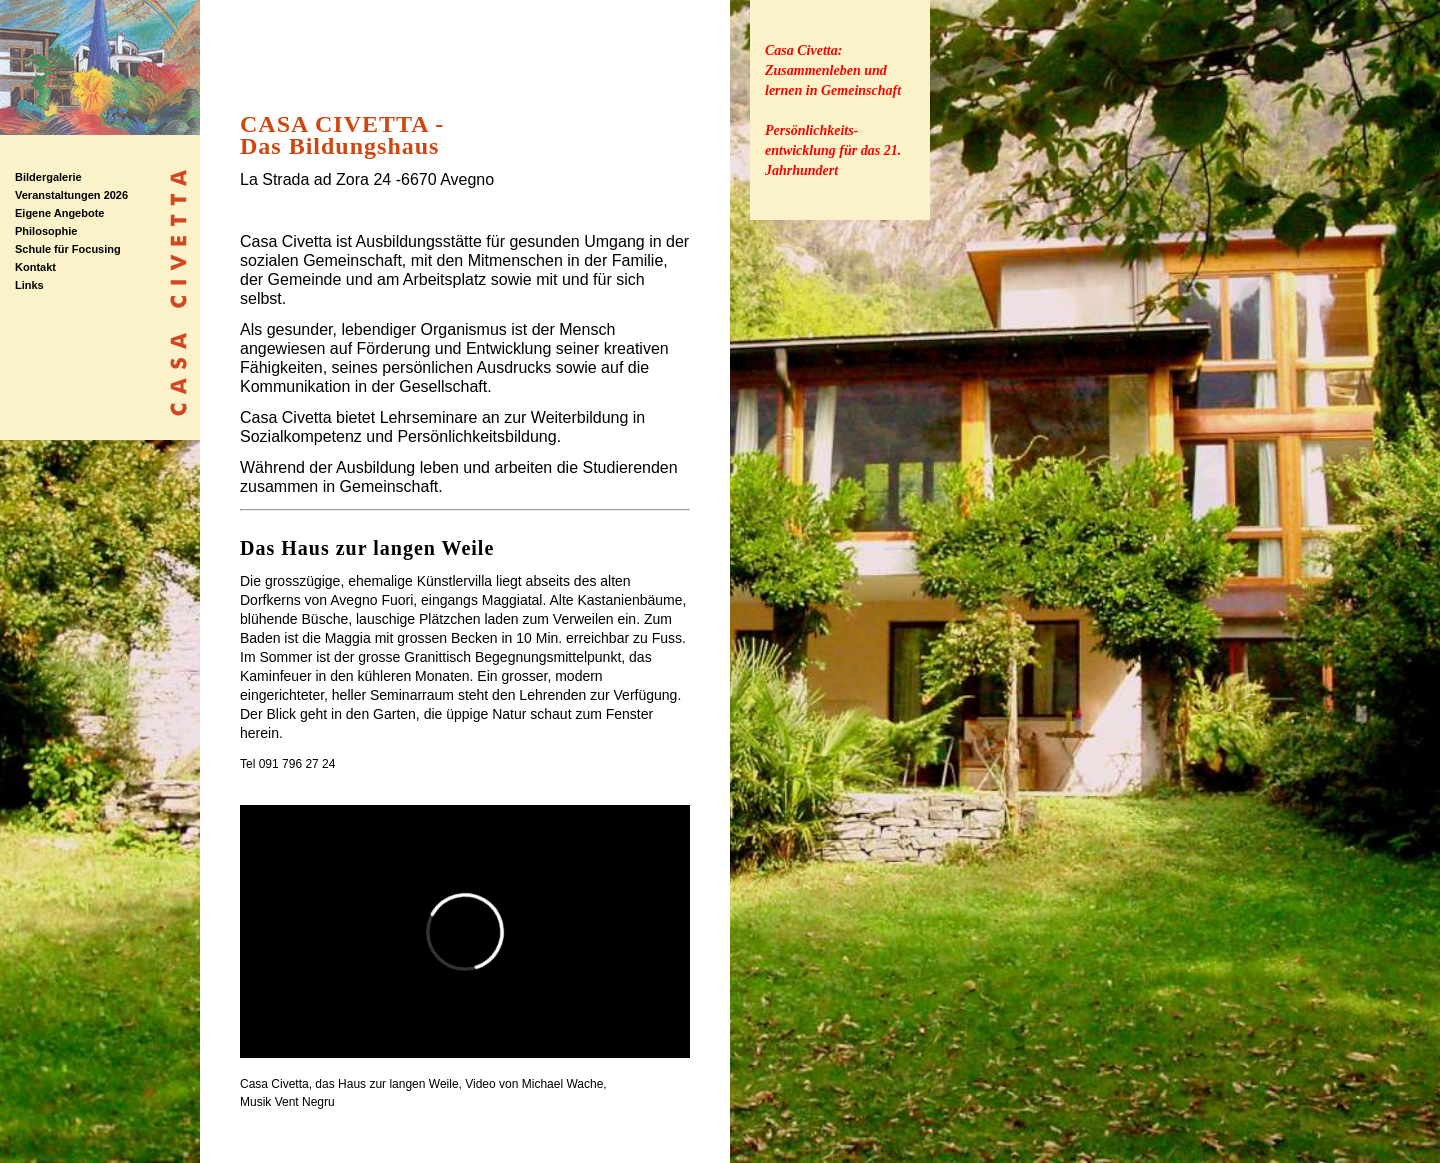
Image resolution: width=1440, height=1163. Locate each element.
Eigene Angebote (59, 213)
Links (29, 285)
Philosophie (46, 231)
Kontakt (35, 267)
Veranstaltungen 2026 (71, 195)
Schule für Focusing (68, 249)
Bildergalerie (48, 177)
